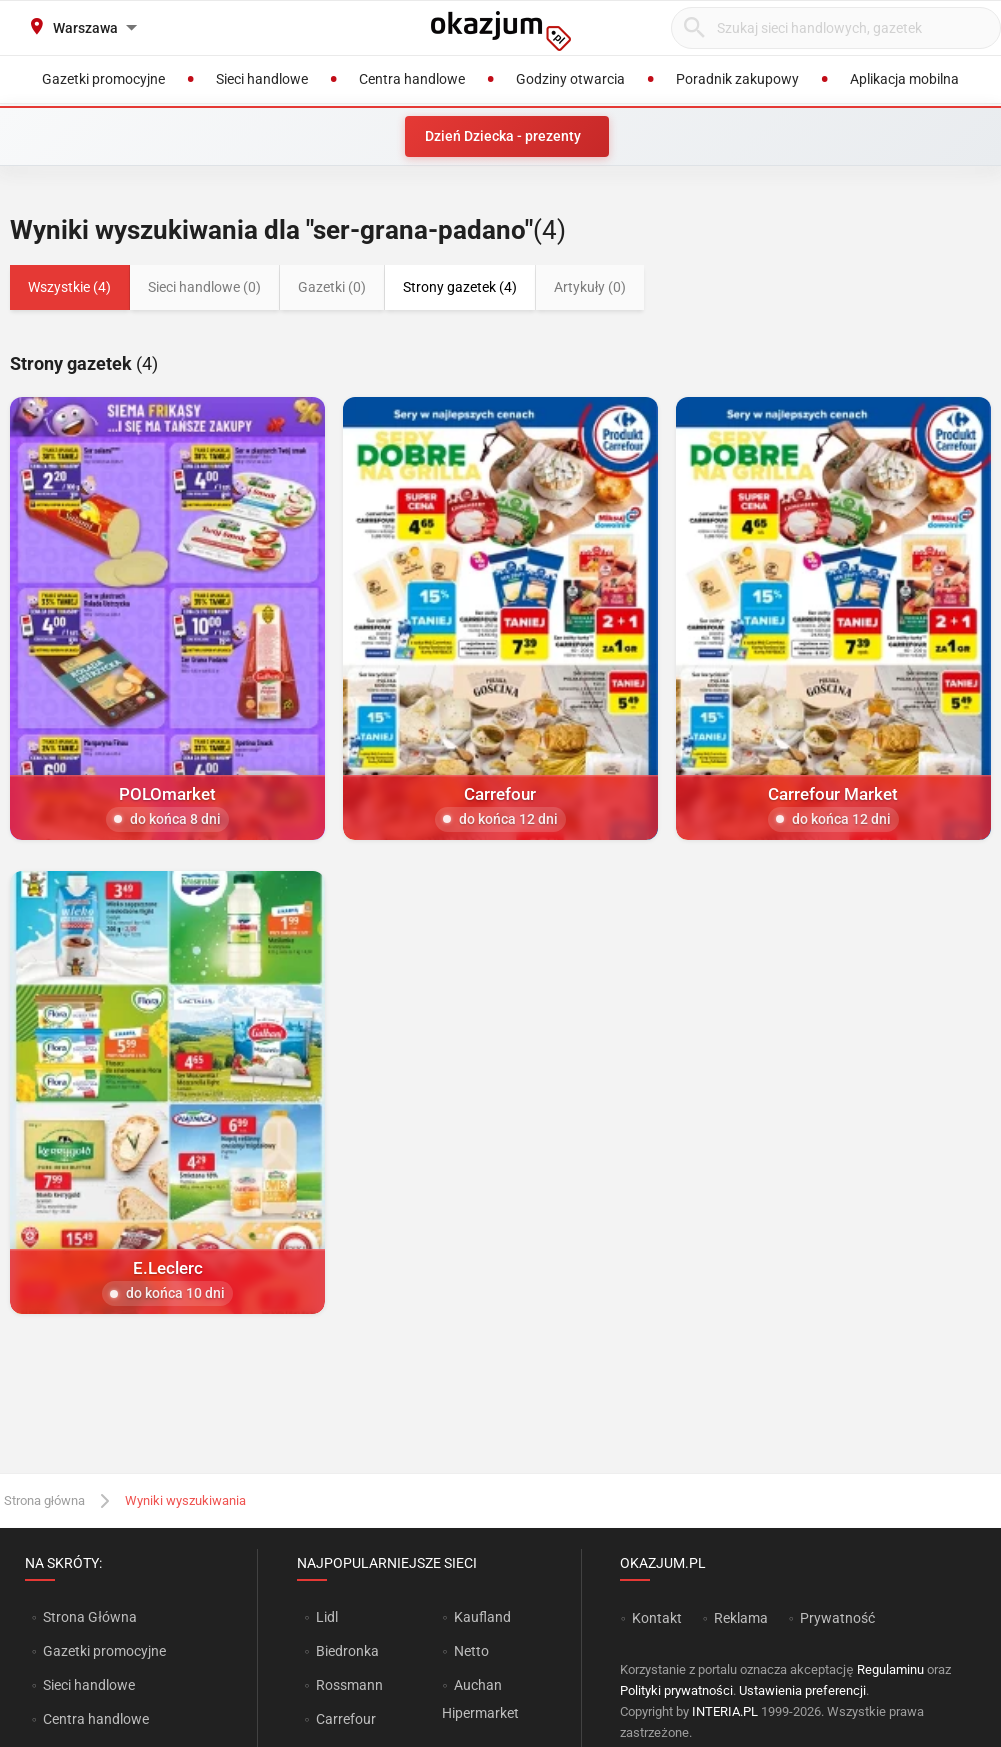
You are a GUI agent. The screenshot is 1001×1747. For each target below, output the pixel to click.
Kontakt (657, 1618)
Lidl (327, 1617)
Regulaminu (890, 1669)
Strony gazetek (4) (460, 287)
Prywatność (837, 1618)
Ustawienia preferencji (802, 1690)
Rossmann (349, 1685)
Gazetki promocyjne (104, 1651)
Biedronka (347, 1651)
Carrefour (346, 1719)
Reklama (741, 1618)
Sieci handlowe (89, 1685)
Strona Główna (89, 1617)
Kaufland (482, 1617)
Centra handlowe (96, 1719)
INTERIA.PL (725, 1711)
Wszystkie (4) (69, 287)
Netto (471, 1651)
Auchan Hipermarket (480, 1699)
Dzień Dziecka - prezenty (503, 136)
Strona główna (44, 1500)
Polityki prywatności (676, 1690)
